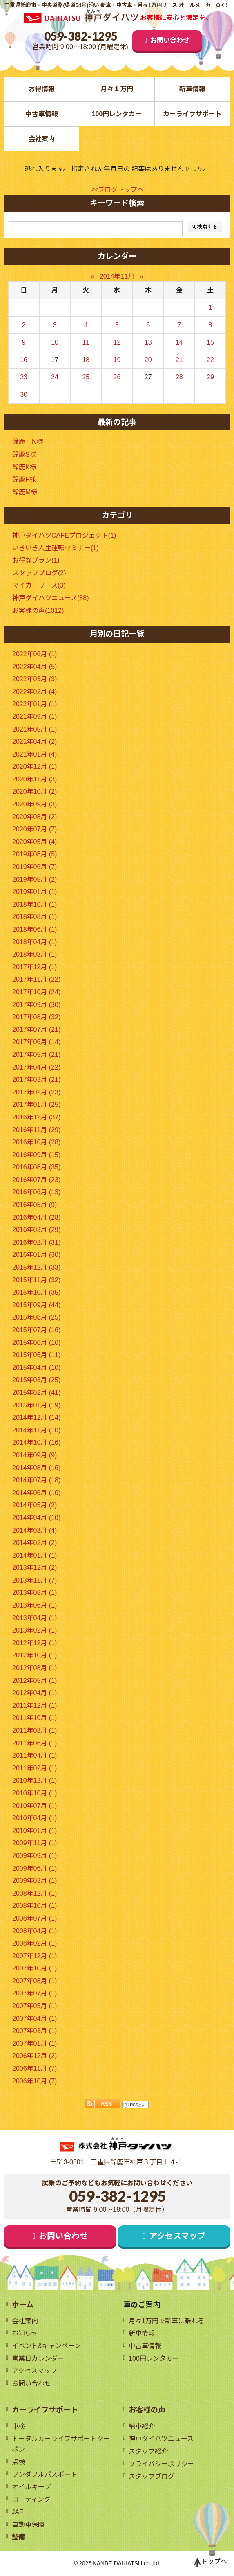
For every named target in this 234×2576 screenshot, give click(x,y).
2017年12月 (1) (34, 967)
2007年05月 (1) (34, 2005)
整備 (18, 2536)
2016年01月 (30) (36, 1254)
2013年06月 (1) (34, 1605)
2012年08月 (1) (34, 1667)
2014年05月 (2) (34, 1505)
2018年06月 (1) (34, 929)
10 (54, 342)
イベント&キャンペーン (46, 2345)
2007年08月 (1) (34, 1980)
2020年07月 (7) (34, 829)
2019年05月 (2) (34, 879)
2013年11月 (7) (34, 1580)
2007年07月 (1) (34, 1993)
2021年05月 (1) (34, 729)
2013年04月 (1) (34, 1618)
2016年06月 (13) (36, 1192)
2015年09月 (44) (36, 1305)
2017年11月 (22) (36, 979)
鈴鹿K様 (24, 467)
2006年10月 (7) (34, 2081)
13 (148, 342)
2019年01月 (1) (34, 891)
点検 (18, 2462)
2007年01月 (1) (34, 2043)
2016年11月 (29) (36, 1129)
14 (179, 342)
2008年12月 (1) (34, 1893)
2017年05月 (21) (36, 1054)
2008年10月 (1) (34, 1905)
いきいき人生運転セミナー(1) (55, 548)
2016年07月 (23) (36, 1179)
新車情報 (192, 89)
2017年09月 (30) (36, 1004)
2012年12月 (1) (34, 1642)
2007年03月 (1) (34, 2030)
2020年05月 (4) (34, 841)
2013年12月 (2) (34, 1567)
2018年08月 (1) (34, 916)
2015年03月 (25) (36, 1379)
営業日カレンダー (38, 2358)
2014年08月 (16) (36, 1467)
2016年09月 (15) (36, 1154)
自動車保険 (28, 2524)
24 (54, 377)
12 (117, 342)
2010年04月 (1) (34, 1818)
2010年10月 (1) (34, 1793)
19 (117, 359)
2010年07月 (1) (34, 1805)
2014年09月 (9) (34, 1455)
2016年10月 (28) (36, 1142)
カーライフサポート (192, 113)
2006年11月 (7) (34, 2068)
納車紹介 (142, 2426)
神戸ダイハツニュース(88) (50, 597)
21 (179, 359)
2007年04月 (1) (34, 2018)
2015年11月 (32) (36, 1280)
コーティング (31, 2499)
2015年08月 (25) (36, 1317)
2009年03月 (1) (34, 1880)
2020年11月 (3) (34, 779)
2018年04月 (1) (34, 942)
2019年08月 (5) (34, 854)
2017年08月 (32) (36, 1016)
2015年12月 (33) (36, 1267)
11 (85, 342)
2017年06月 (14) (36, 1041)
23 (23, 377)
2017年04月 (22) (36, 1067)
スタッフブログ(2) (39, 573)
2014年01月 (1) (34, 1555)
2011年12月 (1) (34, 1705)
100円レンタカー (117, 113)
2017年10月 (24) (36, 992)
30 (23, 394)
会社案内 (42, 138)
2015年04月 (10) (36, 1367)
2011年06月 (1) (34, 1743)
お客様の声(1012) (38, 610)
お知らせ (25, 2333)
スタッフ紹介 (148, 2451)
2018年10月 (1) (34, 904)
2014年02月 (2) (34, 1542)
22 (210, 359)
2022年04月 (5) (34, 666)
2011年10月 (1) (34, 1717)
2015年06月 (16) (36, 1342)
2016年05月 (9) (34, 1204)
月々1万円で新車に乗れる (166, 2320)
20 (148, 359)
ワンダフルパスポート (44, 2474)
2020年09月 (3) (34, 804)
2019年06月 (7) (34, 866)
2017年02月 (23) (36, 1092)
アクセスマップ (177, 2235)
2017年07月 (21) (36, 1029)
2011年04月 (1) (34, 1755)
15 (210, 342)
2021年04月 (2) (34, 741)
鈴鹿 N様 (27, 441)
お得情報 (42, 89)
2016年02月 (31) (36, 1242)
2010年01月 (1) (34, 1830)
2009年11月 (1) (34, 1843)
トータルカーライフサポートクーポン (61, 2444)
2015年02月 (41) (36, 1392)
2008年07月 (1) (34, 1918)
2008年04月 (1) (34, 1930)
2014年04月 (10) (36, 1517)
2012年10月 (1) (34, 1655)
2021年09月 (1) (34, 716)
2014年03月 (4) (34, 1530)
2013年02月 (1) (34, 1630)
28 (179, 377)
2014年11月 (117, 276)
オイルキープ (31, 2487)
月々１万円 (116, 89)
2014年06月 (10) (36, 1492)
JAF (17, 2511)
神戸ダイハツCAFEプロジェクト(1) (64, 535)
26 (117, 377)
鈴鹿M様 (24, 492)
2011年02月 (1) (34, 1768)
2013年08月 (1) (34, 1592)
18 (85, 359)
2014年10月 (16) (36, 1442)
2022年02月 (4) (34, 691)
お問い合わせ (169, 40)
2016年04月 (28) (36, 1217)
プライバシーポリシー (161, 2464)
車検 (18, 2426)
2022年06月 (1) (34, 654)
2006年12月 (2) (34, 2055)
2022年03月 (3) (34, 679)
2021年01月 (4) (34, 754)
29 (210, 377)
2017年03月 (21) (36, 1079)
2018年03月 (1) (34, 954)
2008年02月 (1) (34, 1943)
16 (23, 359)
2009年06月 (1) (34, 1868)
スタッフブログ (151, 2476)
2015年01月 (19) (36, 1405)
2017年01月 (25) (36, 1104)
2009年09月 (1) (34, 1855)
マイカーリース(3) (39, 585)
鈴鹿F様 (24, 479)
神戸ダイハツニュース (161, 2438)
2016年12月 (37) (36, 1117)
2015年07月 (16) (36, 1329)
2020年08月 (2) (34, 816)
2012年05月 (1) (34, 1680)
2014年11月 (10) (36, 1430)
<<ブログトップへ (117, 189)
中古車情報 (41, 113)
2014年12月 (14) (36, 1417)
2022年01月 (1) (34, 703)
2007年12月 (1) (34, 1955)
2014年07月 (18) (36, 1480)
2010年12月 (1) (34, 1780)
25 (85, 377)
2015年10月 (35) (36, 1292)
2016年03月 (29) (36, 1229)
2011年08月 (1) (34, 1730)
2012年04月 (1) (34, 1692)
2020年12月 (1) (34, 766)
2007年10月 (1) (34, 1968)
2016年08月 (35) (36, 1167)
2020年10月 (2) (34, 791)
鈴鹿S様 (24, 454)
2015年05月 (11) (36, 1354)
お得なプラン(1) (36, 560)
